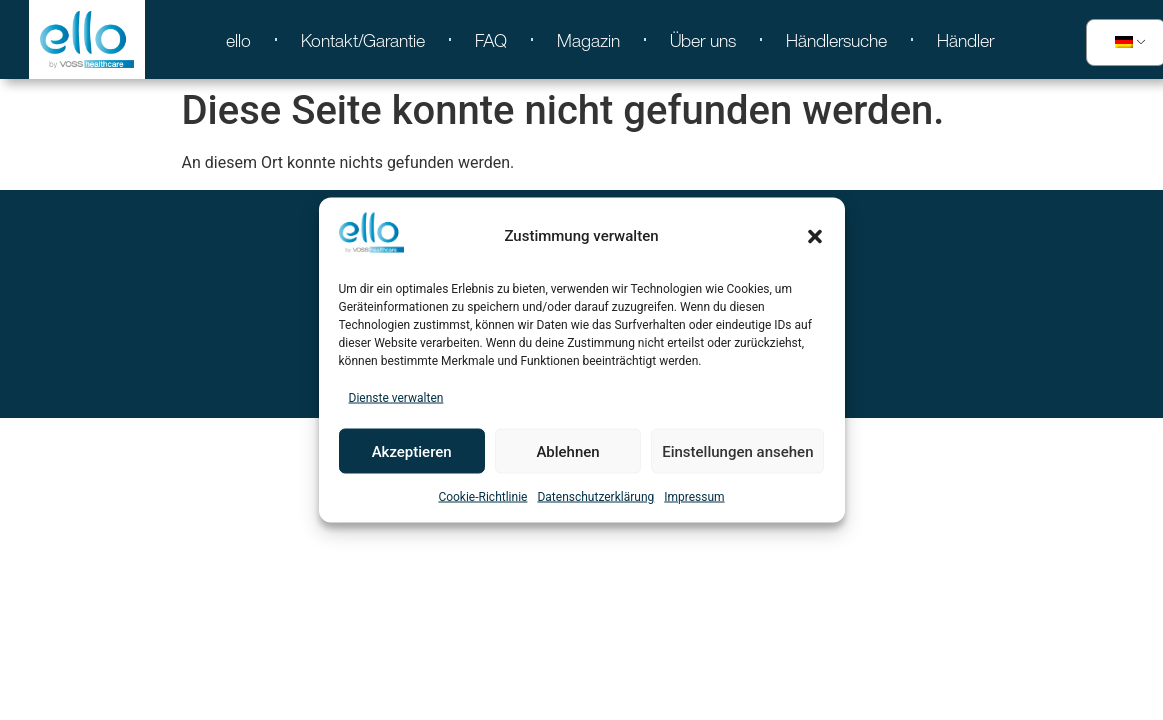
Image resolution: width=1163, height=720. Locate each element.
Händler (966, 40)
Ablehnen (567, 451)
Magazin (588, 40)
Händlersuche (836, 40)
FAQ (491, 40)
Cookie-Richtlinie (482, 497)
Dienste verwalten (396, 398)
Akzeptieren (412, 451)
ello (238, 40)
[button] (815, 236)
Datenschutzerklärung (595, 497)
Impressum (694, 497)
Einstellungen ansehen (737, 451)
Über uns (703, 40)
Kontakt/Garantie (363, 40)
